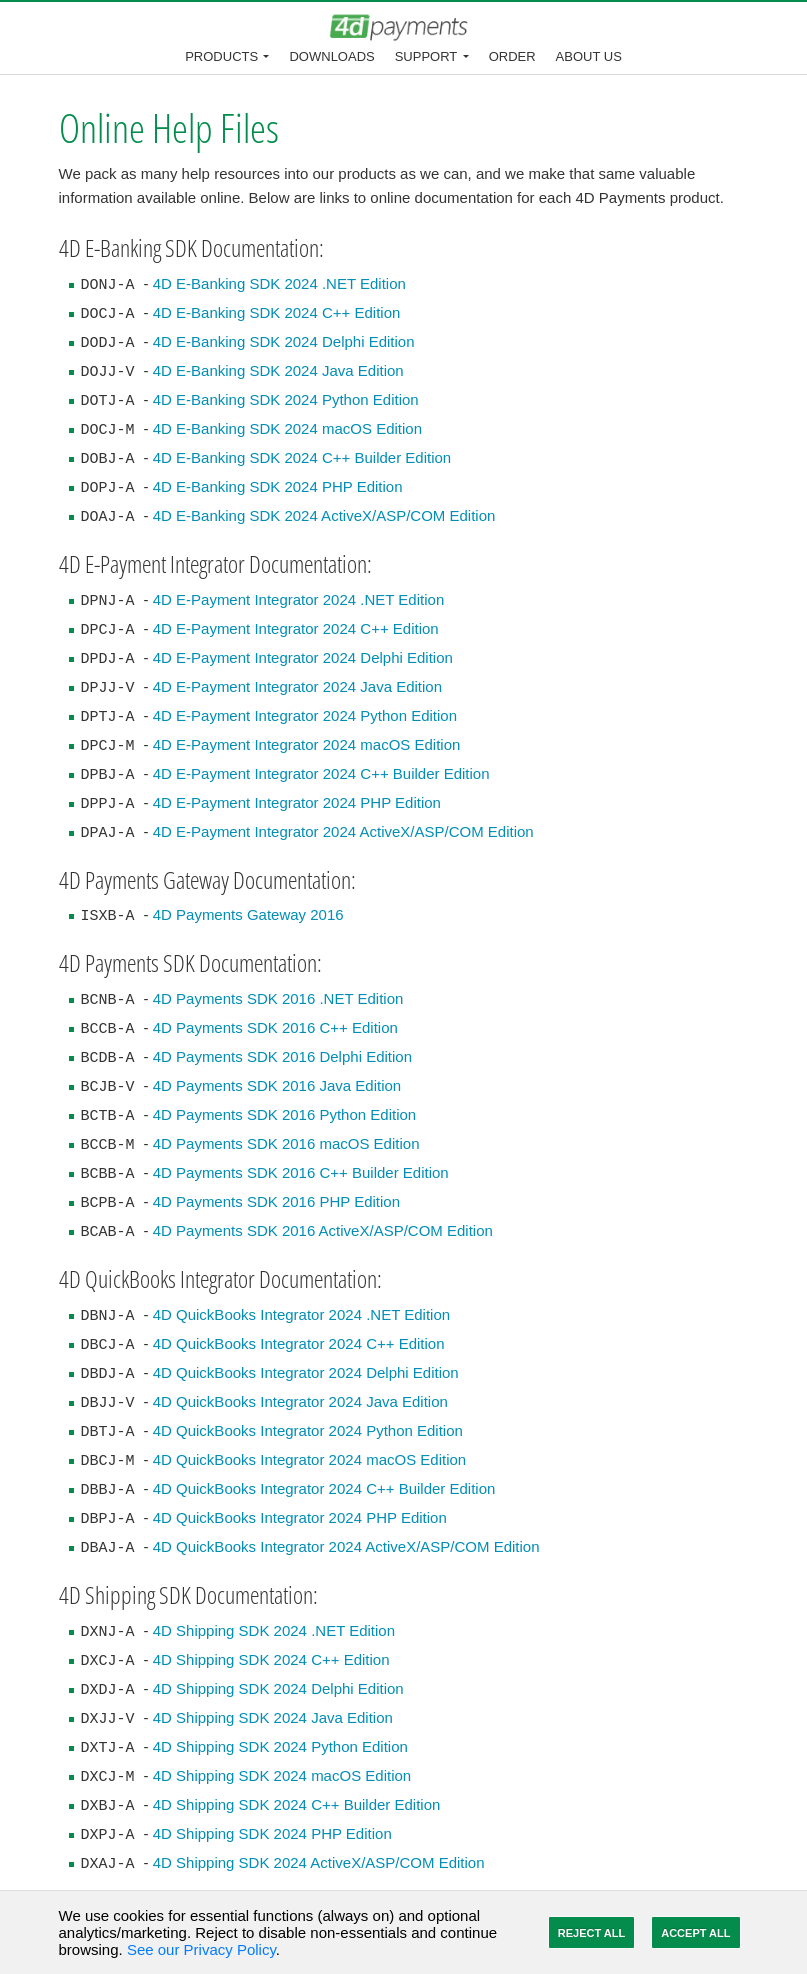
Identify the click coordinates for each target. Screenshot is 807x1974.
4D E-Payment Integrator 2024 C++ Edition (296, 628)
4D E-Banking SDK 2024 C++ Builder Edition (302, 457)
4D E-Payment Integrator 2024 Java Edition (297, 686)
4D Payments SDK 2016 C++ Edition (275, 1027)
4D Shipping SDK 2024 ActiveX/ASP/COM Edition (319, 1862)
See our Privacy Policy (201, 1949)
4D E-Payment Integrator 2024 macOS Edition (307, 744)
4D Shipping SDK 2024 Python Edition (280, 1746)
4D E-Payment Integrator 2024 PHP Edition (297, 802)
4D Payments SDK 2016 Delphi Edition (282, 1056)
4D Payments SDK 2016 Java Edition (277, 1085)
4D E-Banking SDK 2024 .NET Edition (279, 283)
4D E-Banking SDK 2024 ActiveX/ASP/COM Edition (324, 515)
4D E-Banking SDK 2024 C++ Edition (277, 312)
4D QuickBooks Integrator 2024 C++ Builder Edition (324, 1488)
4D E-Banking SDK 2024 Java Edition (278, 370)
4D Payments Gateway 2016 (248, 914)
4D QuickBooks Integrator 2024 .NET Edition (301, 1314)
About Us (589, 56)
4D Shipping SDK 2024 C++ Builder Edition (297, 1804)
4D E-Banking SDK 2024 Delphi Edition (284, 341)
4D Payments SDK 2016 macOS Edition (286, 1143)
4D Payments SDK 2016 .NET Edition (278, 998)
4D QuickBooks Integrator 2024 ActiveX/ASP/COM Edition (346, 1546)
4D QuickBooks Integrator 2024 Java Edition (300, 1401)
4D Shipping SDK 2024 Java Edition (273, 1717)
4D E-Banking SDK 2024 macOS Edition (287, 428)
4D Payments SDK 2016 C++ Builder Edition (301, 1172)
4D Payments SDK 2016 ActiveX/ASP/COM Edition (323, 1230)
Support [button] (426, 56)
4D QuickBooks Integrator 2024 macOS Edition (310, 1459)
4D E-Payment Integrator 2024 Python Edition (305, 715)
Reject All (591, 1933)
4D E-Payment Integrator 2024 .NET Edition (299, 599)
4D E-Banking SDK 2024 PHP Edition (278, 486)
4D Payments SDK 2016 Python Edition (284, 1114)
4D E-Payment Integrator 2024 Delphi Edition (303, 657)
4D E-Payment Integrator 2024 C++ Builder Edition (321, 773)
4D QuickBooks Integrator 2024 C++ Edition (299, 1343)
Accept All (695, 1933)
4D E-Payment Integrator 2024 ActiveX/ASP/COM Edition (343, 831)
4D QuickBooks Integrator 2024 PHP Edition (300, 1517)
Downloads (331, 56)
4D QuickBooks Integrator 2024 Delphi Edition (306, 1372)
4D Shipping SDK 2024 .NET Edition (274, 1630)
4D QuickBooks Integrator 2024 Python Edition (308, 1430)
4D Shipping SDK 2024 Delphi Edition (278, 1688)
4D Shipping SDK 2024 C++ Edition (271, 1659)
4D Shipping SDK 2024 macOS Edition (282, 1775)
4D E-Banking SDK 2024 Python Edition (286, 399)
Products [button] (221, 56)
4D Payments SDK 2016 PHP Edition (276, 1201)
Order (512, 56)
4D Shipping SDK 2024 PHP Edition (272, 1833)
